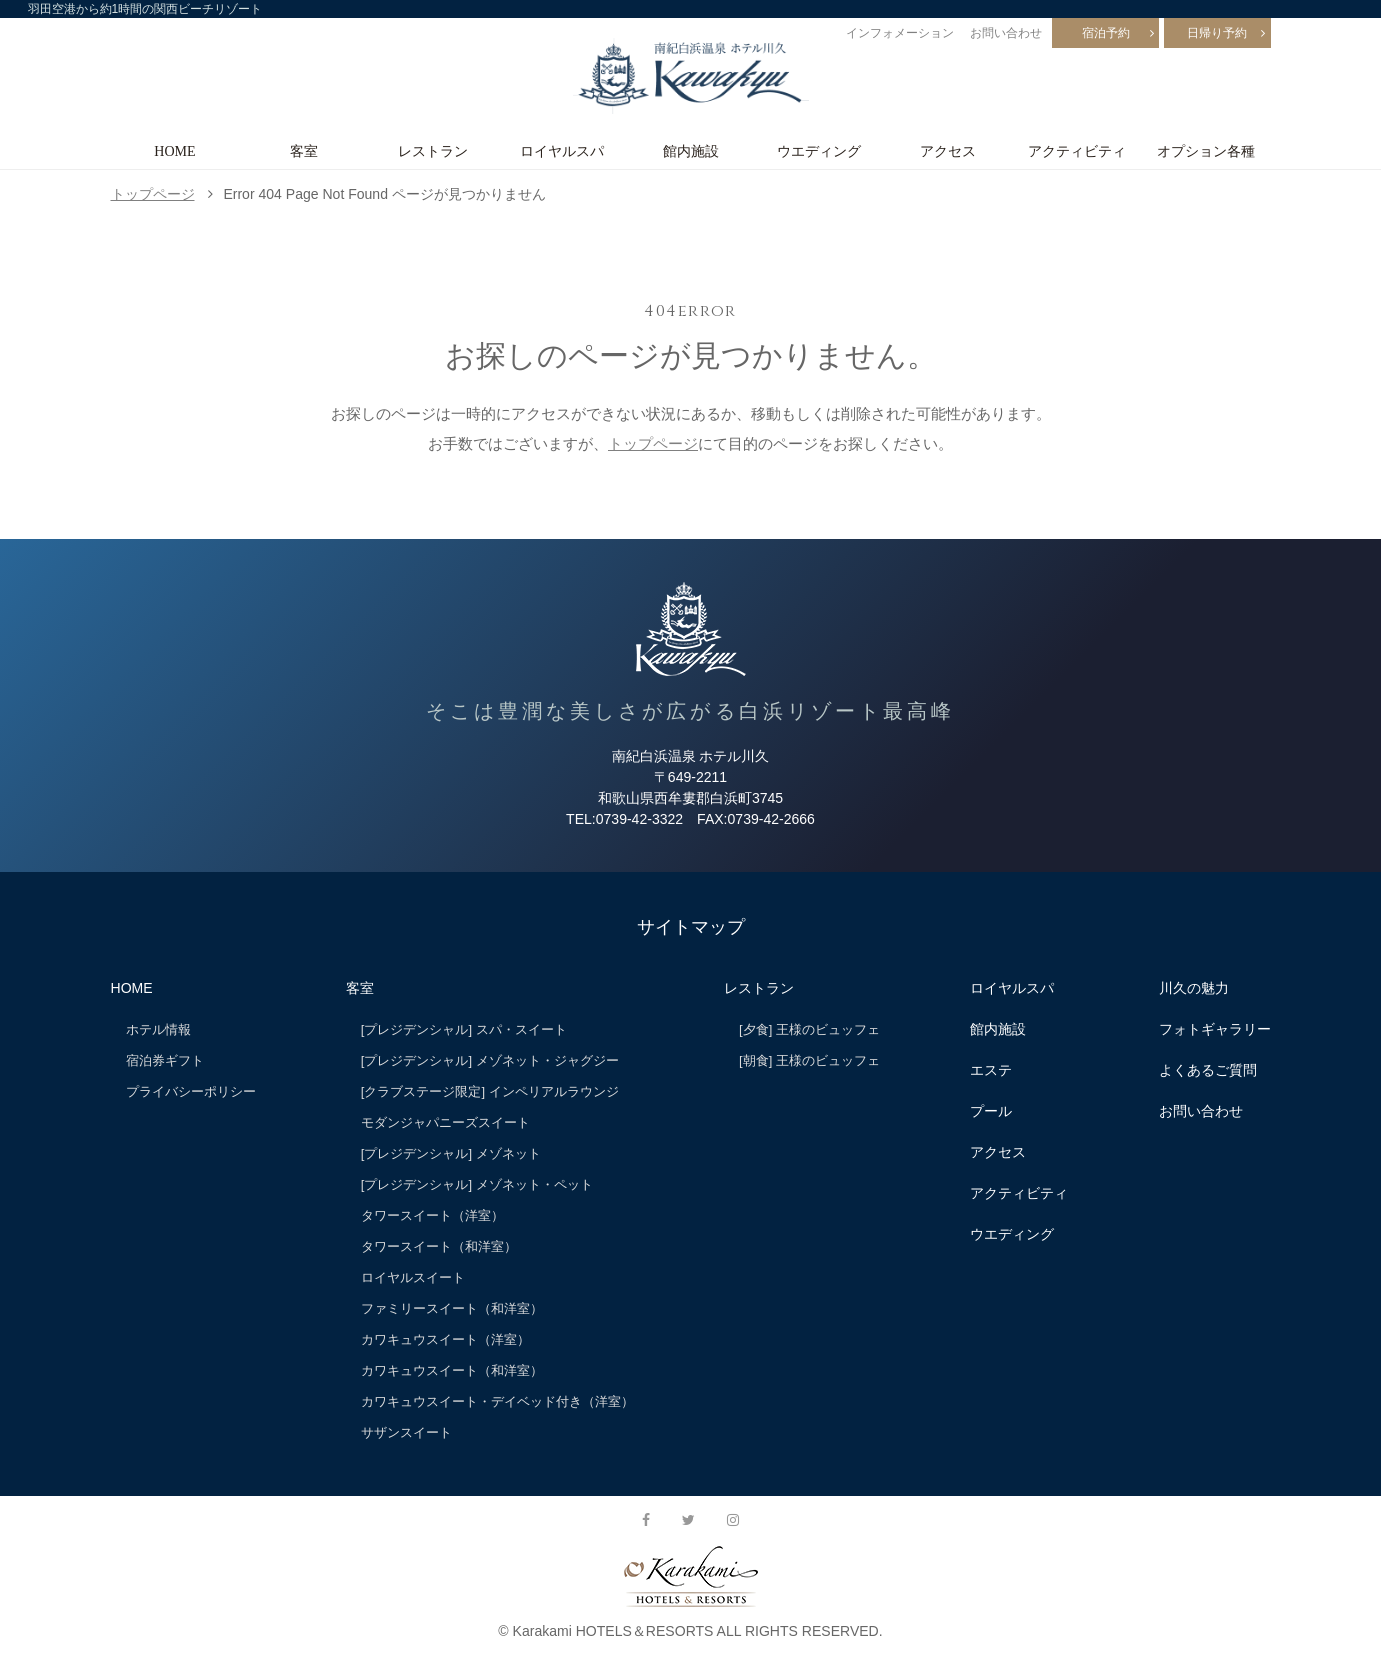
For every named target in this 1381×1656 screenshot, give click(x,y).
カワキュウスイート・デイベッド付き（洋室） (497, 1401)
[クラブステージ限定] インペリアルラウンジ (490, 1091)
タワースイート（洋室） (432, 1215)
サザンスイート (406, 1432)
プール (991, 1111)
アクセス (948, 151)
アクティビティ (1077, 151)
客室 (304, 151)
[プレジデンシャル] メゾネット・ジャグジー (490, 1060)
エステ (991, 1070)
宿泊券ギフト (165, 1060)
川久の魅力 (1194, 988)
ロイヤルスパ (562, 151)
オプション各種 (1206, 151)
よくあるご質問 (1208, 1070)
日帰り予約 (1217, 33)
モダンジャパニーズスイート (445, 1122)
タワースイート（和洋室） (439, 1246)
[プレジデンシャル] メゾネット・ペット (477, 1184)
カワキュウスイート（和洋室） (452, 1370)
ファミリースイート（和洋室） (452, 1308)
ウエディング (819, 151)
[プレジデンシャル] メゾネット (451, 1153)
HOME (174, 151)
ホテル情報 (158, 1029)
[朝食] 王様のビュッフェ (809, 1060)
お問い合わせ (1006, 33)
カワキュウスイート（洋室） (445, 1339)
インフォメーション (900, 33)
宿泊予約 (1106, 33)
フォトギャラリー (1215, 1029)
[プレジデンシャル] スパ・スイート (464, 1029)
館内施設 (691, 151)
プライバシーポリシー (191, 1091)
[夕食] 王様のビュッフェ (809, 1029)
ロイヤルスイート (413, 1277)
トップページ (153, 194)
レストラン (433, 151)
